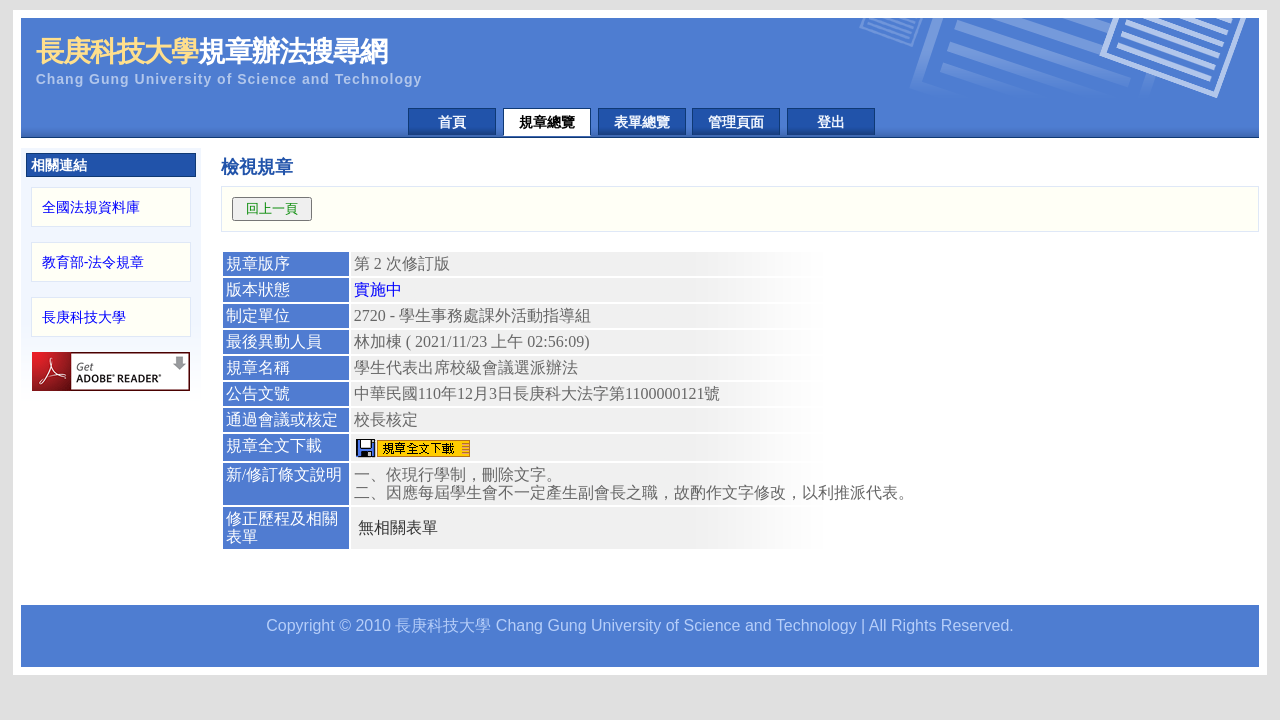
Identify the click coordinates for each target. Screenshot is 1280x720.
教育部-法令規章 (93, 262)
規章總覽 (547, 122)
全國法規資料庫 (91, 207)
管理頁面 (736, 122)
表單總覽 (642, 122)
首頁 (452, 122)
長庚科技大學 (84, 317)
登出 (831, 122)
